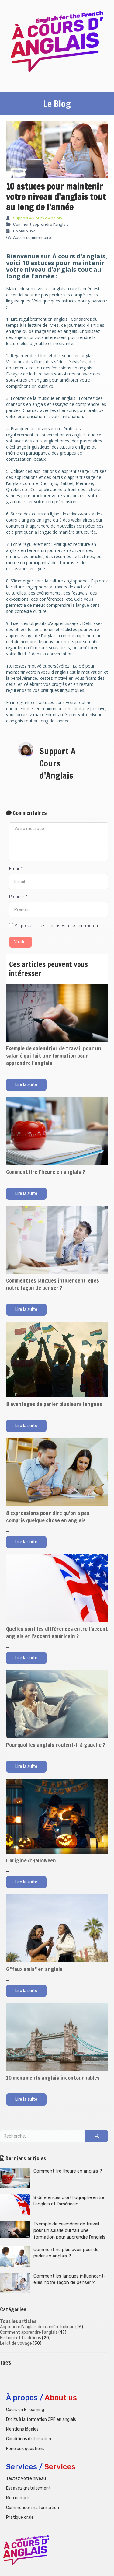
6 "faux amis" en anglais (34, 1969)
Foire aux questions (25, 2448)
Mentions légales (22, 2429)
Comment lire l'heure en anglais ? (45, 1172)
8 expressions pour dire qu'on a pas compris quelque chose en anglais (47, 1516)
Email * (16, 868)
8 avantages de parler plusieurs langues (54, 1404)
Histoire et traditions (20, 2337)
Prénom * (18, 896)
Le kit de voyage (16, 2343)
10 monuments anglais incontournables (53, 2078)
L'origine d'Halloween (31, 1860)
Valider (20, 941)
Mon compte (18, 2498)
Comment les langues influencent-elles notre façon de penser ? (52, 1284)
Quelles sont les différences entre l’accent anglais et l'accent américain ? (57, 1632)
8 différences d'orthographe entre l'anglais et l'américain (52, 2204)
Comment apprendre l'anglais (28, 2332)
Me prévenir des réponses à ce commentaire (56, 925)
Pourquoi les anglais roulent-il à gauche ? (55, 1745)
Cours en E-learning (25, 2409)
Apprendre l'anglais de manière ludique (37, 2327)
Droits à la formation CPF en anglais (41, 2419)
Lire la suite (26, 1084)
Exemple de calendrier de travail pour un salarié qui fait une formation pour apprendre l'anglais (53, 1055)
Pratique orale (20, 2517)
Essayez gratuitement (28, 2488)
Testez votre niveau (26, 2478)
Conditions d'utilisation (28, 2439)
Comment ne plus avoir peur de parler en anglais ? (49, 2256)
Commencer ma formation (32, 2507)
